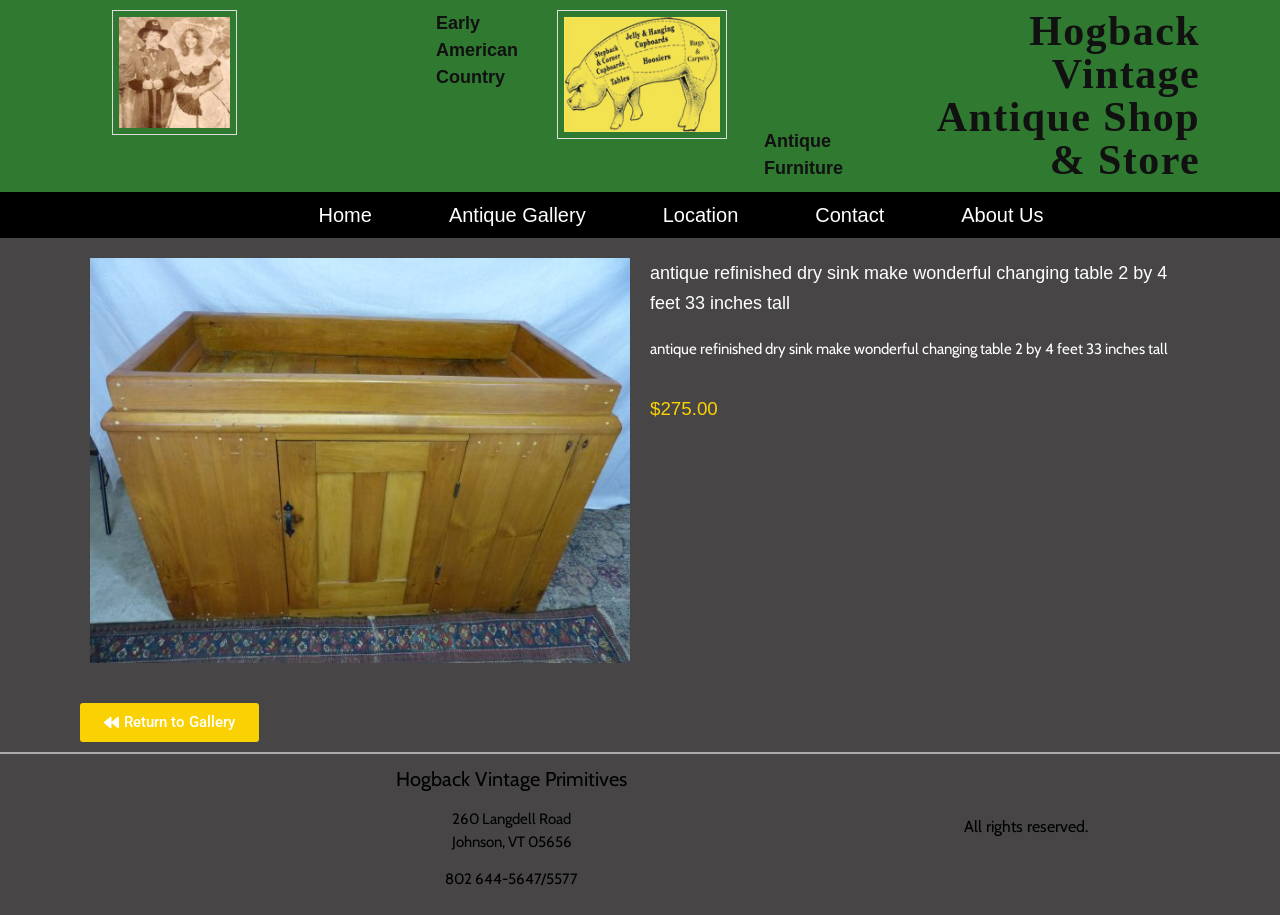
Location (701, 215)
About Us (1002, 215)
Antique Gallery (517, 215)
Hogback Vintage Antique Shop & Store (1068, 95)
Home (345, 215)
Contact (849, 215)
